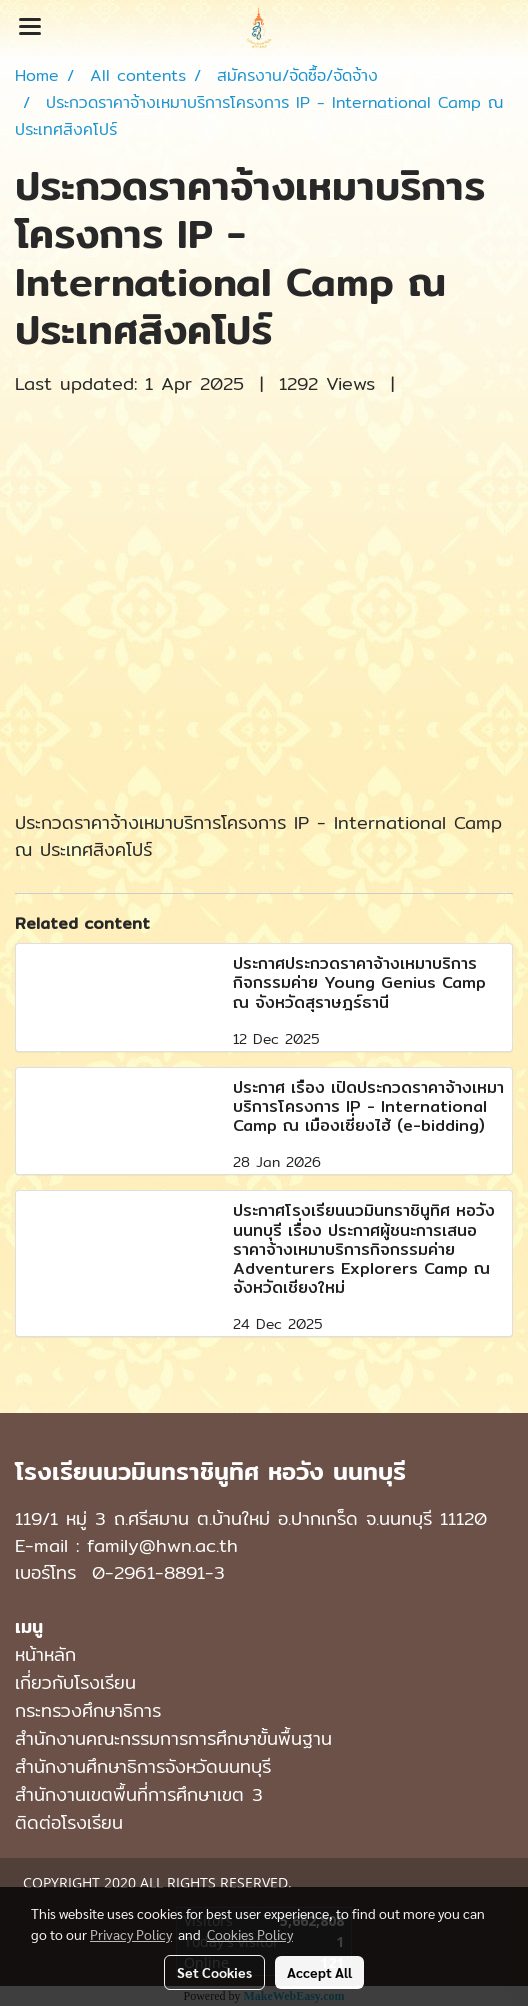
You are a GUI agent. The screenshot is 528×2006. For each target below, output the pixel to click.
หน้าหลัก (45, 1654)
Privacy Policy (131, 1934)
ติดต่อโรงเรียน (69, 1822)
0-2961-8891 (148, 1572)
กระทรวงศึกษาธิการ (88, 1710)
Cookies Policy (250, 1934)
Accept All (319, 1972)
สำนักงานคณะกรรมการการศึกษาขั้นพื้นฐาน (173, 1738)
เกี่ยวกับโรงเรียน (75, 1682)
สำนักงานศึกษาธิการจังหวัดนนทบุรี (143, 1766)
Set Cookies (214, 1972)
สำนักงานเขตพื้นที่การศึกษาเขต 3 (139, 1794)
